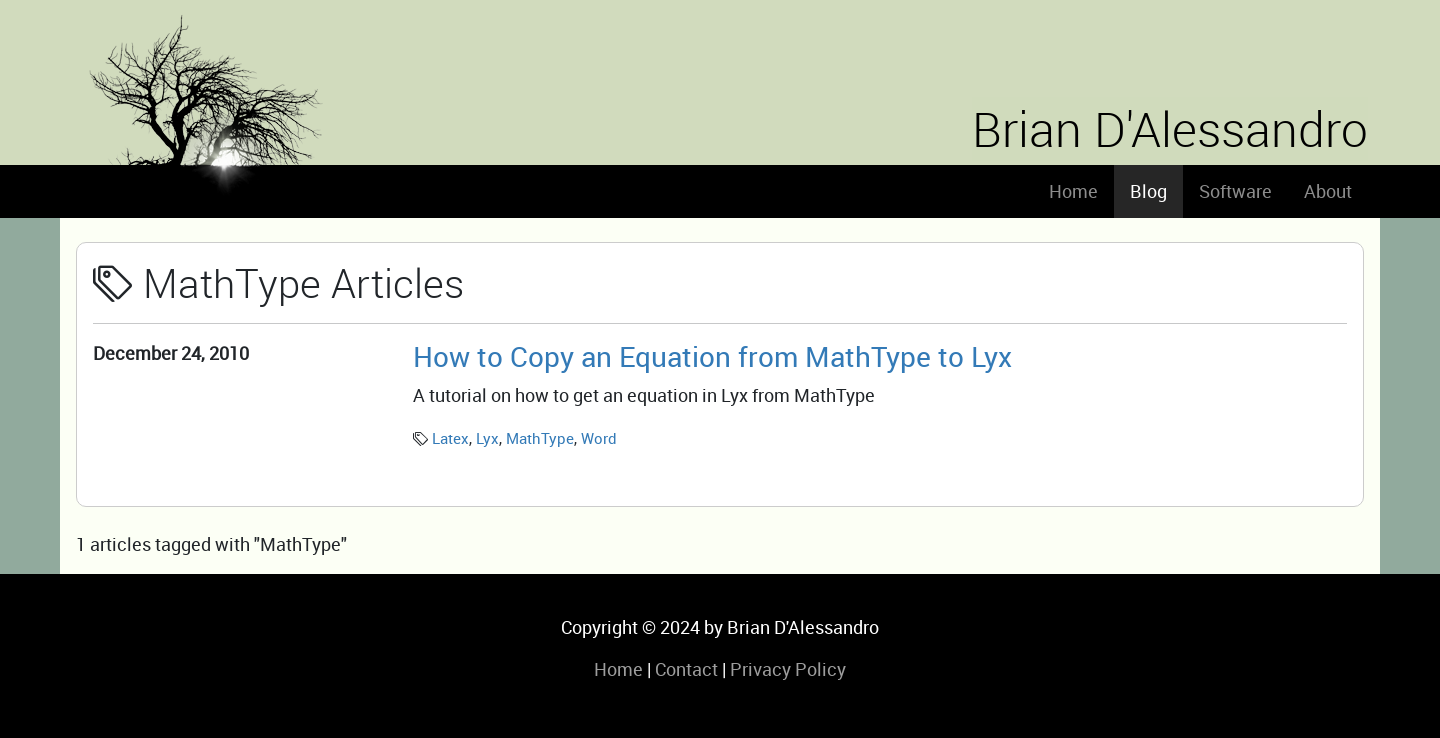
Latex (450, 438)
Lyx (487, 438)
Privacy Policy (788, 669)
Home (1073, 191)
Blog (1148, 191)
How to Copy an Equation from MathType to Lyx (712, 356)
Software (1235, 191)
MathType (540, 438)
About (1328, 191)
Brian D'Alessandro (1170, 129)
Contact (686, 669)
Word (599, 438)
